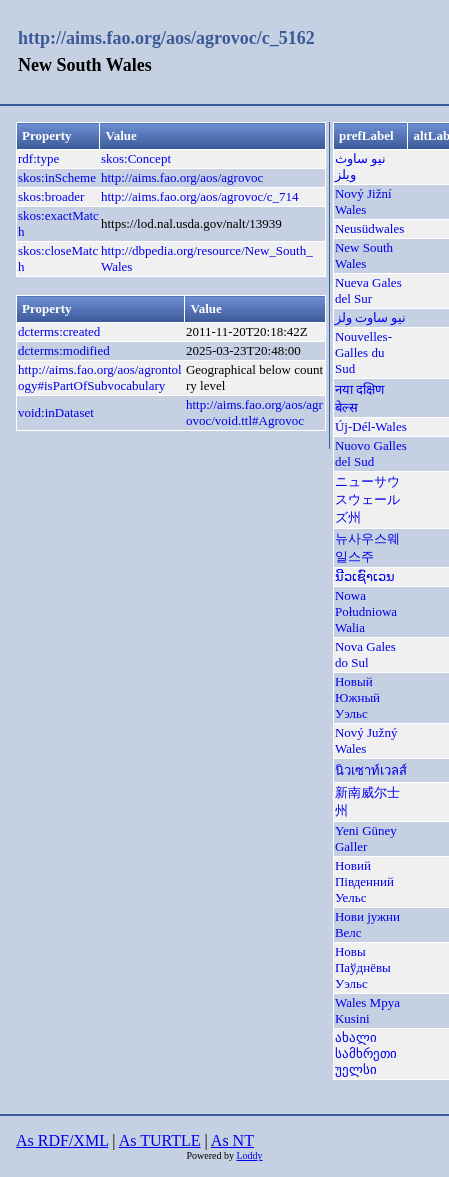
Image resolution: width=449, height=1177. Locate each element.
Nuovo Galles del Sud (371, 453)
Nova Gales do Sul (365, 654)
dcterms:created (59, 331)
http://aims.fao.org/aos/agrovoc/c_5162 (166, 38)
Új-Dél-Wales (371, 426)
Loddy (249, 1155)
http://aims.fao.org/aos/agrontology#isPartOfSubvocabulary (100, 377)
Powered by (211, 1155)
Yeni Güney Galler (366, 838)
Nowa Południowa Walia (366, 611)
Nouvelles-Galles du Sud (363, 352)
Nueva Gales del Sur (368, 290)
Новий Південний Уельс (364, 881)
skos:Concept (136, 158)
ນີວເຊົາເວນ (365, 576)
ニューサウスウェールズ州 (367, 499)
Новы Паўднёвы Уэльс (363, 967)
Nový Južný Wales (366, 740)
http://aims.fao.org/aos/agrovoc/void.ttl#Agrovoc (254, 412)
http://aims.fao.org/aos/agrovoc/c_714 (200, 196)
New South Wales (364, 255)
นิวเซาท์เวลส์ (371, 770)
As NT (232, 1140)
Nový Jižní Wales (363, 201)
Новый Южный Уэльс (357, 697)
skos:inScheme (57, 177)
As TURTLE (160, 1140)
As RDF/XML (62, 1140)
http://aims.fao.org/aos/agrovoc (182, 177)
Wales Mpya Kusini (367, 1010)
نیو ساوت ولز (371, 317)
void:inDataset (56, 412)
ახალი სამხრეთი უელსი (366, 1053)
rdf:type (38, 158)
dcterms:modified (64, 350)
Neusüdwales (369, 228)
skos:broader (51, 196)
